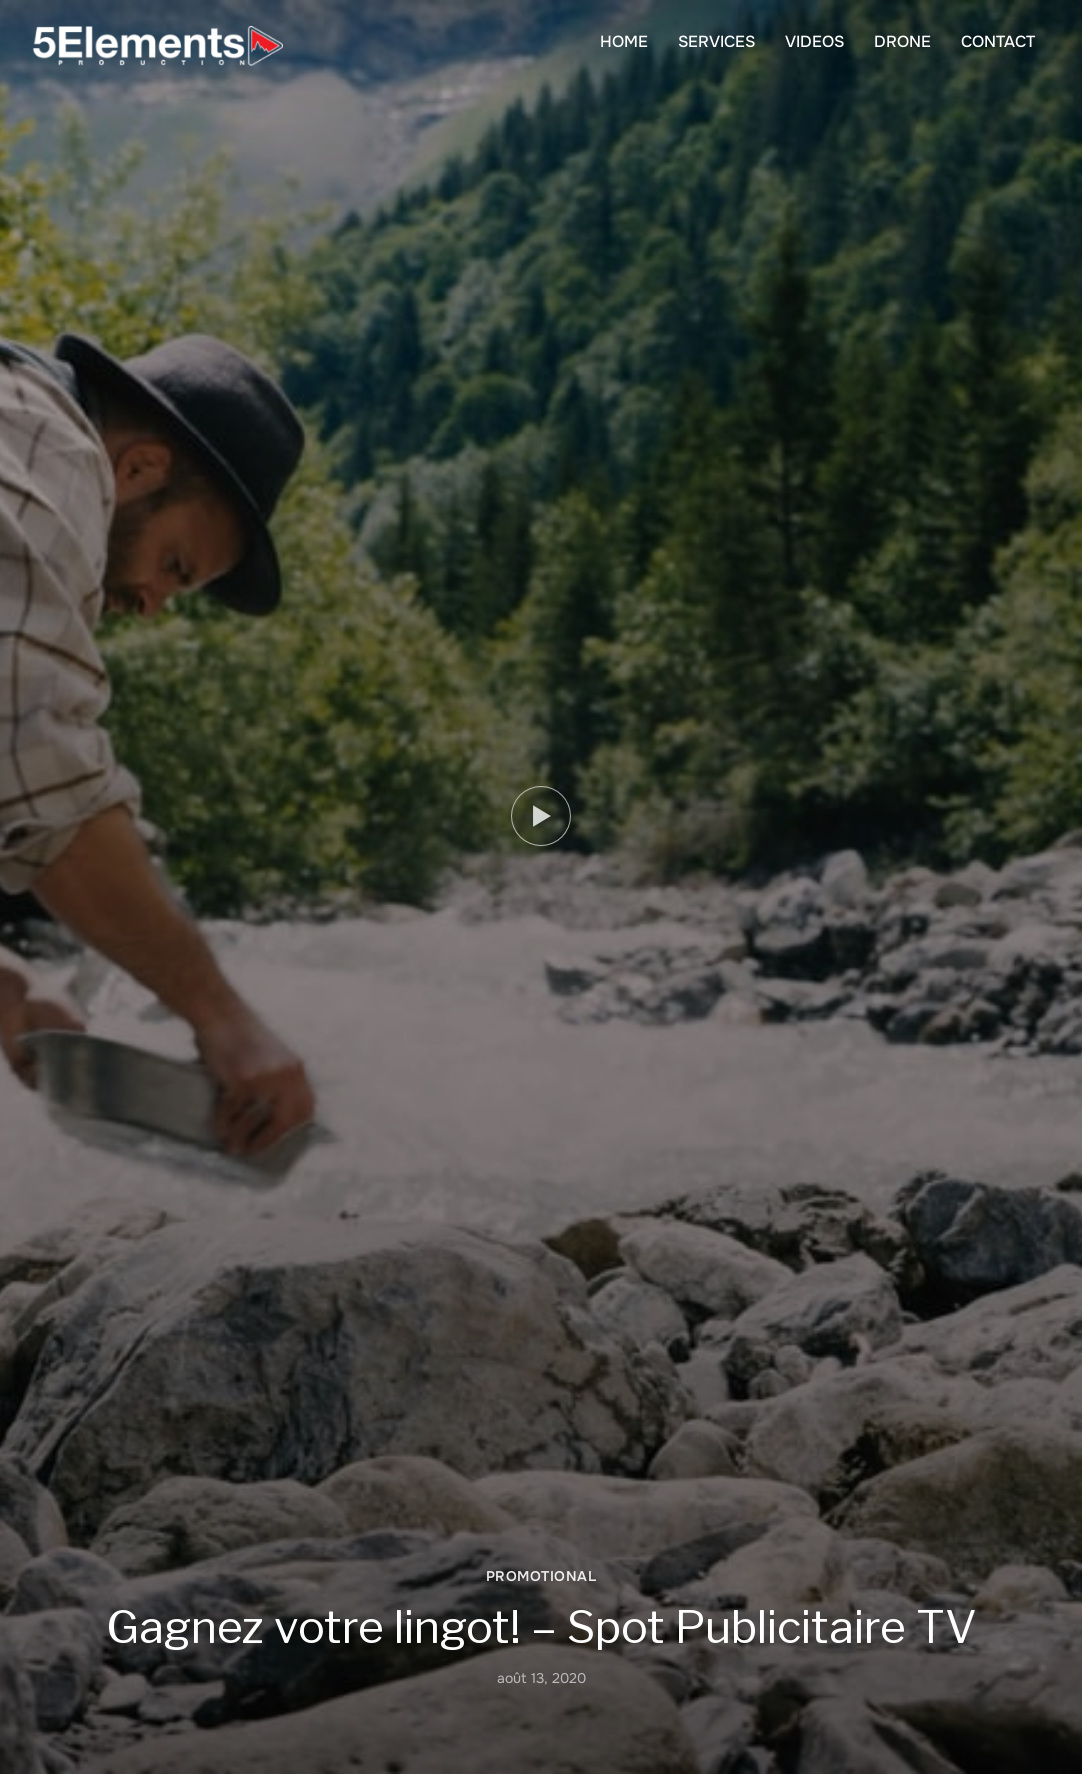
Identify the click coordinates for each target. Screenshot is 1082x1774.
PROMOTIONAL (541, 1576)
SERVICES (716, 41)
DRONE (902, 41)
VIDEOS (814, 41)
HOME (624, 41)
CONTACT (998, 41)
